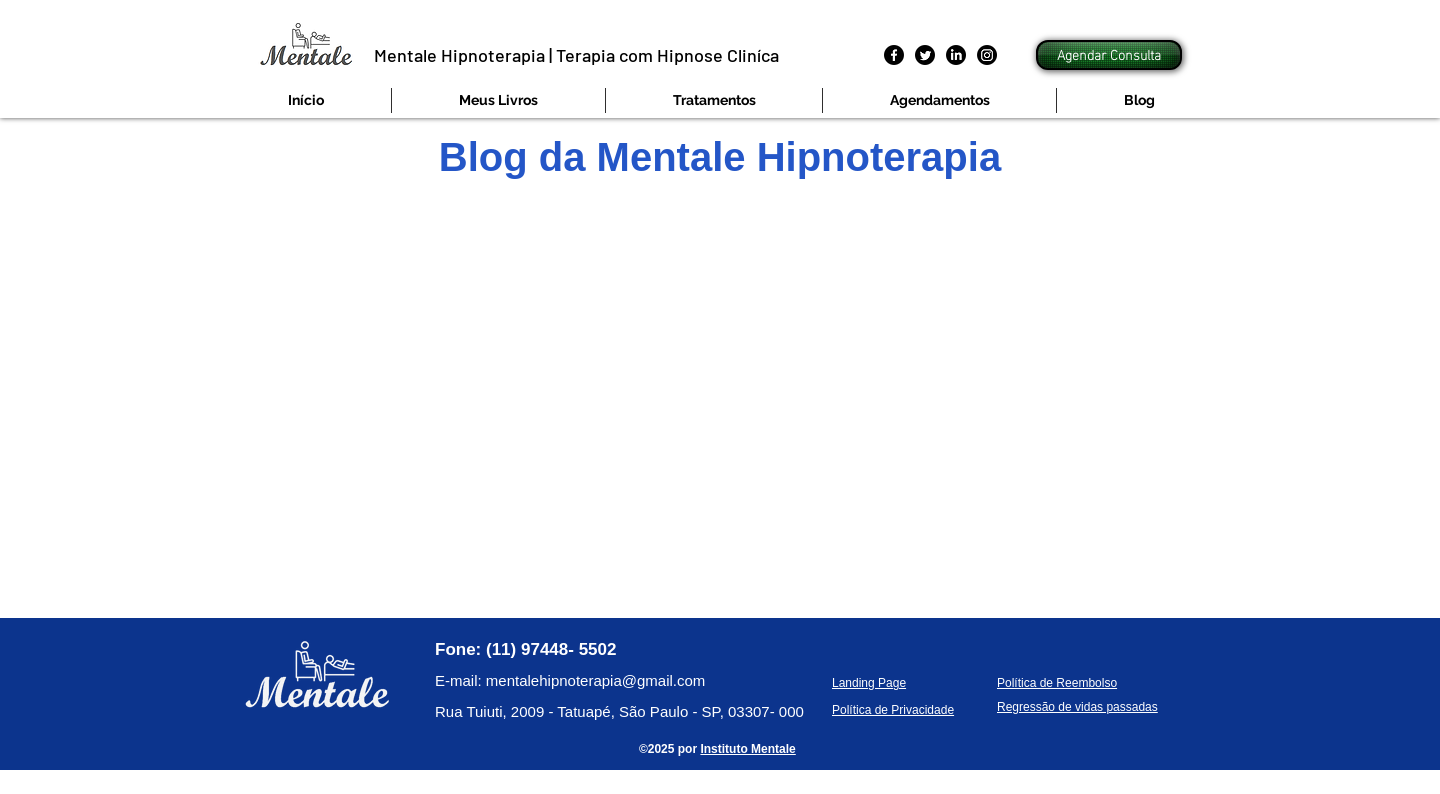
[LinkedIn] (956, 55)
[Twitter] (925, 55)
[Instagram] (987, 55)
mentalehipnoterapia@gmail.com (596, 680)
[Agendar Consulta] (1109, 55)
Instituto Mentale (747, 749)
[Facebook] (894, 55)
